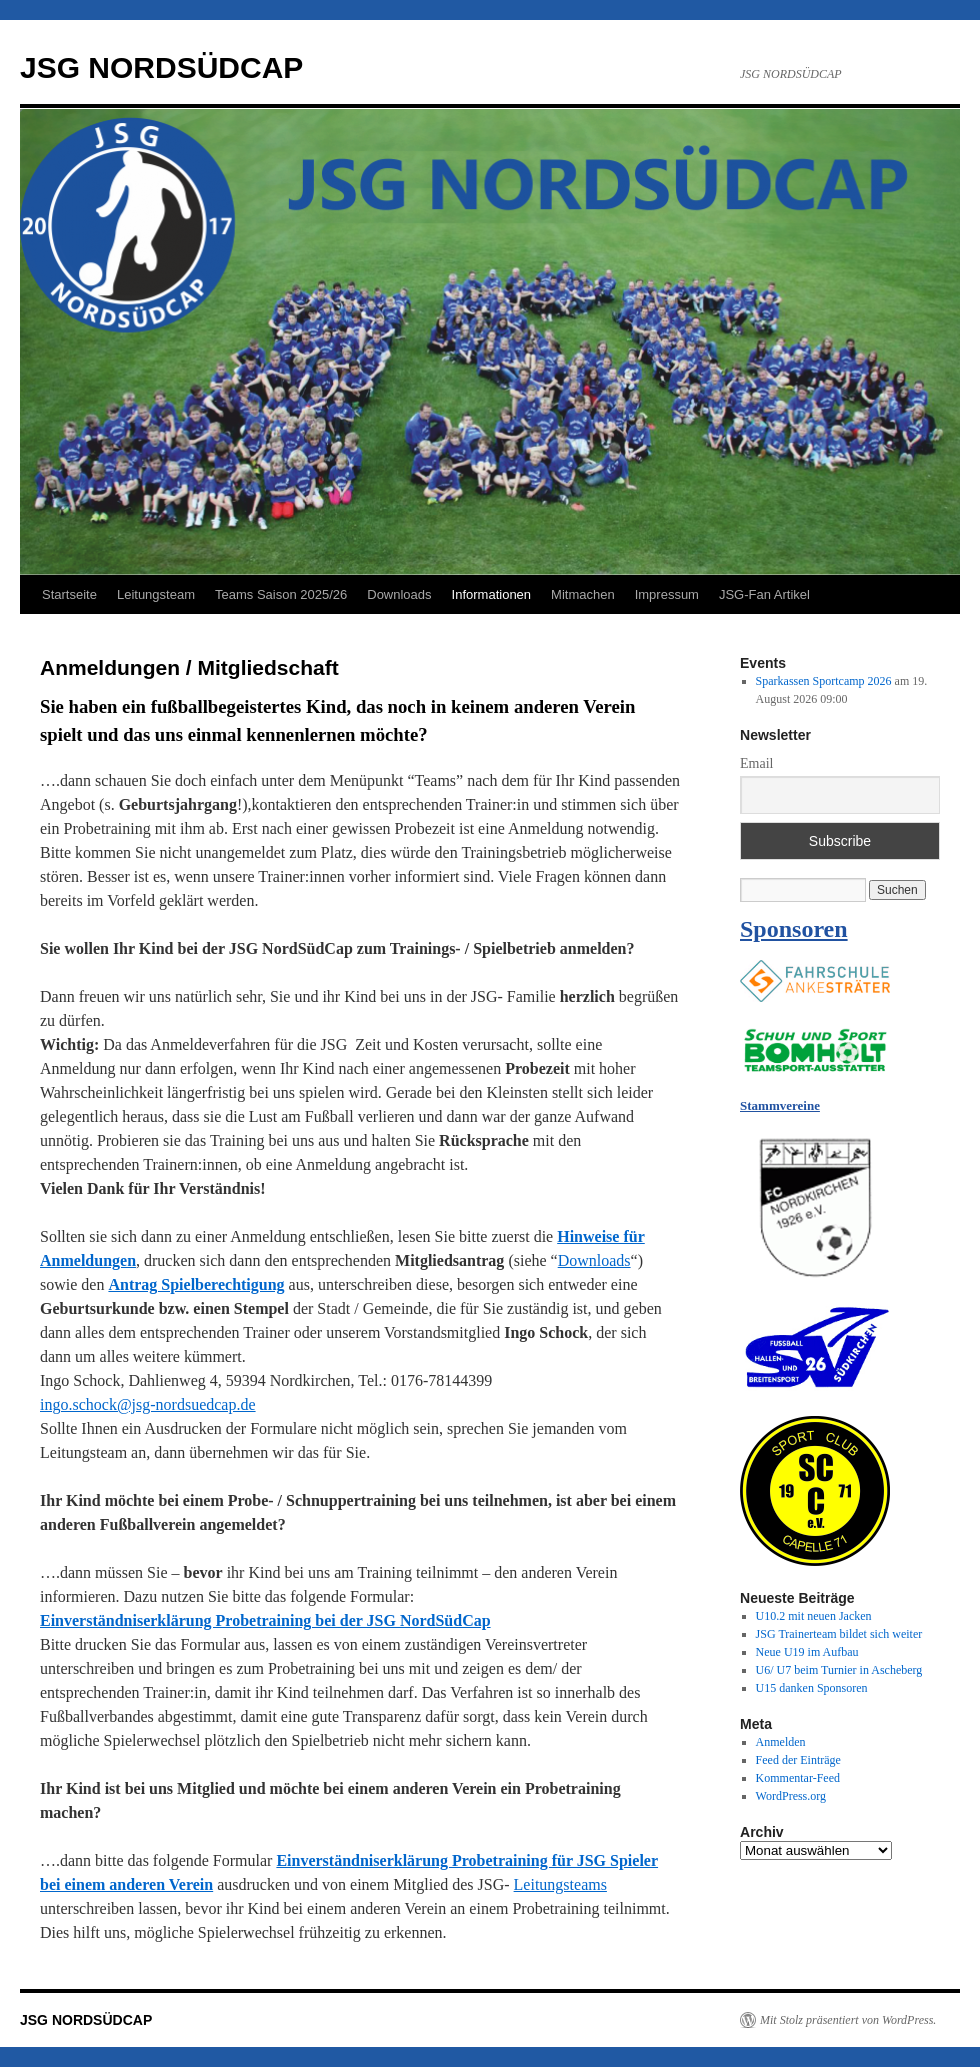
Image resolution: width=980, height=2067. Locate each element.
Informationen (492, 594)
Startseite (69, 594)
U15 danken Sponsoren (812, 1688)
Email (756, 763)
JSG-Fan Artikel (764, 594)
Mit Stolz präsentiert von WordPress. (848, 2020)
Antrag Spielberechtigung (196, 1284)
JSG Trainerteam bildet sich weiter (839, 1634)
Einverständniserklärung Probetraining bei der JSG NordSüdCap (265, 1620)
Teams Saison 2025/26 (281, 594)
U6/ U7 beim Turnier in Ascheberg (839, 1670)
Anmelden (781, 1742)
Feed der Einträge (798, 1760)
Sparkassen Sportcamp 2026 (824, 681)
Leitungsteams (560, 1884)
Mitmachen (583, 594)
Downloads (399, 594)
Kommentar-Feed (798, 1778)
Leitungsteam (156, 594)
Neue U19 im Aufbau (807, 1652)
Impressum (667, 594)
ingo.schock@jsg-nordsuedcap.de (148, 1404)
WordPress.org (791, 1796)
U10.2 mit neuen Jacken (814, 1616)
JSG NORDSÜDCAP (161, 67)
